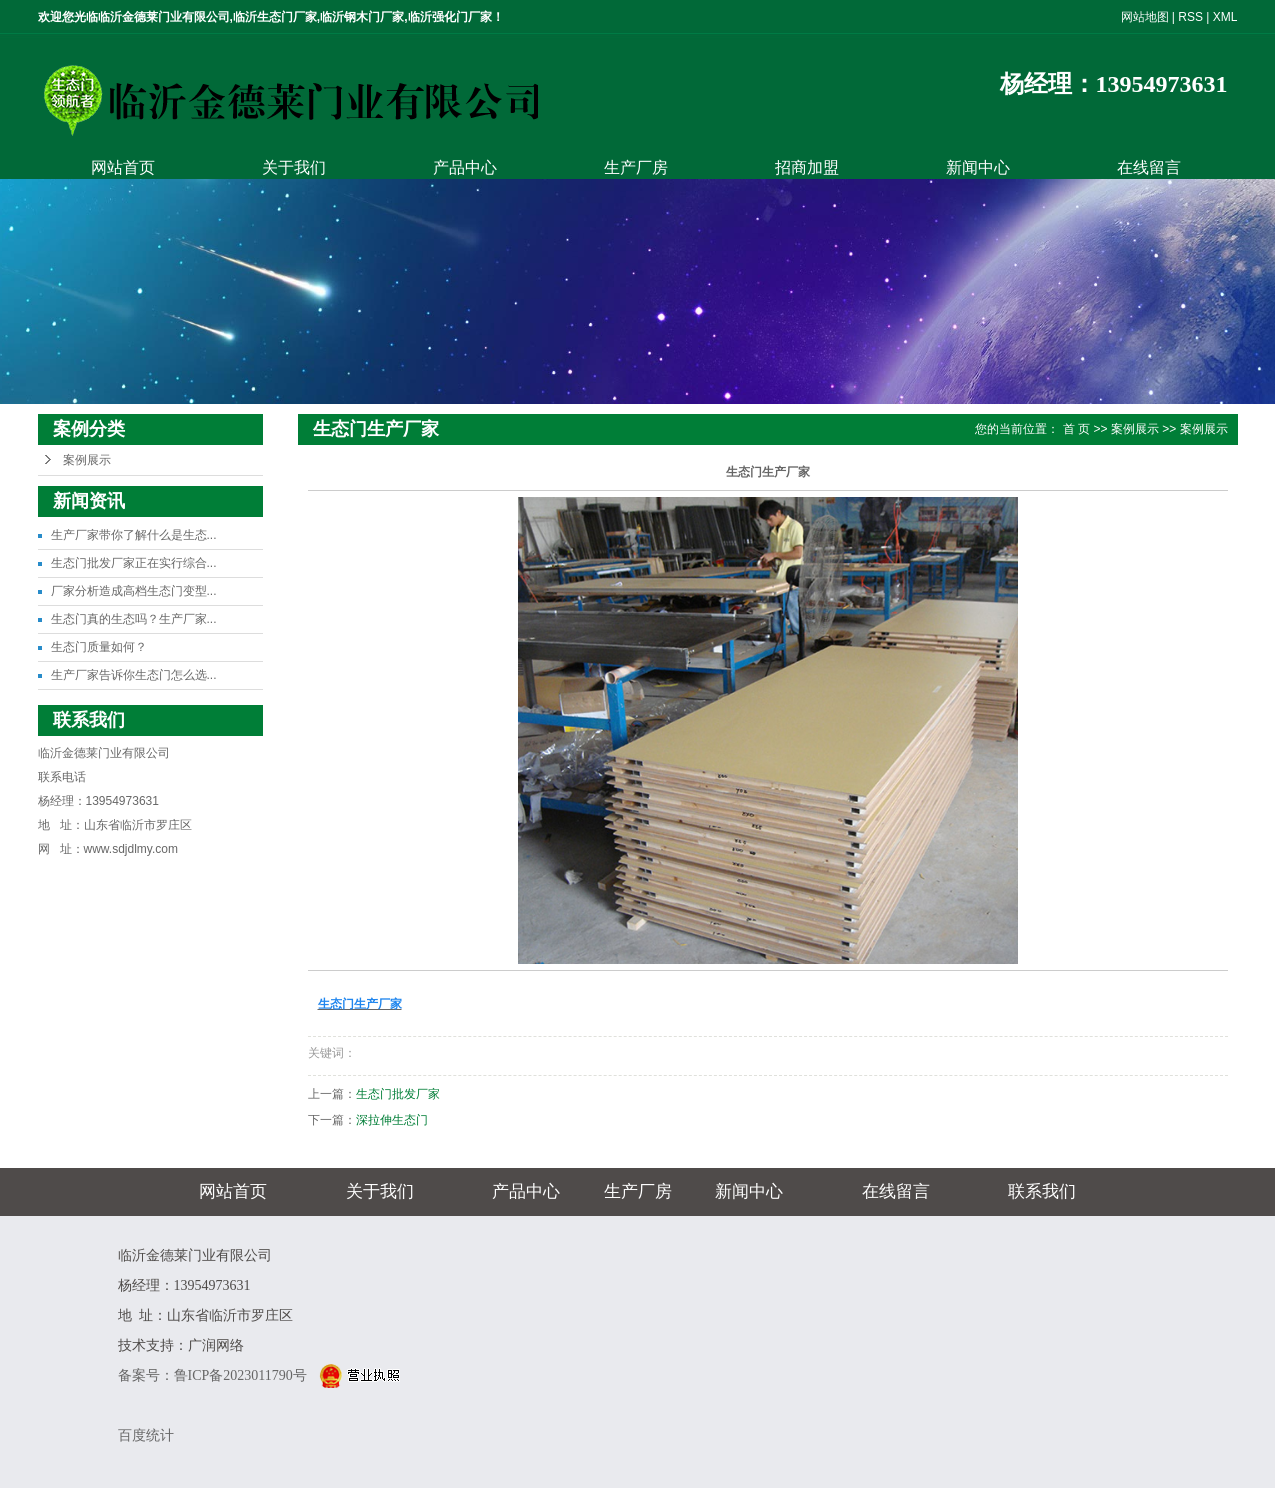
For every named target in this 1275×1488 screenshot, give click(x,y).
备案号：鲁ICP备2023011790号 (214, 1375)
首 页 (1076, 429)
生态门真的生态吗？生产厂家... (134, 619)
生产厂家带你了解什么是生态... (134, 535)
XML (1225, 17)
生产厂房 (636, 167)
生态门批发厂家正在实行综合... (134, 563)
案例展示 (87, 460)
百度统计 (146, 1435)
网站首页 (123, 167)
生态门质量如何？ (99, 647)
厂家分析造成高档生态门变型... (134, 591)
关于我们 (294, 167)
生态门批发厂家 (398, 1094)
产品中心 (465, 167)
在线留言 (1149, 167)
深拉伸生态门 (392, 1120)
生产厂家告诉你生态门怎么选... (134, 675)
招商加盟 (807, 167)
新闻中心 (978, 167)
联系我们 (1042, 1191)
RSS (1190, 17)
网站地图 (1145, 17)
